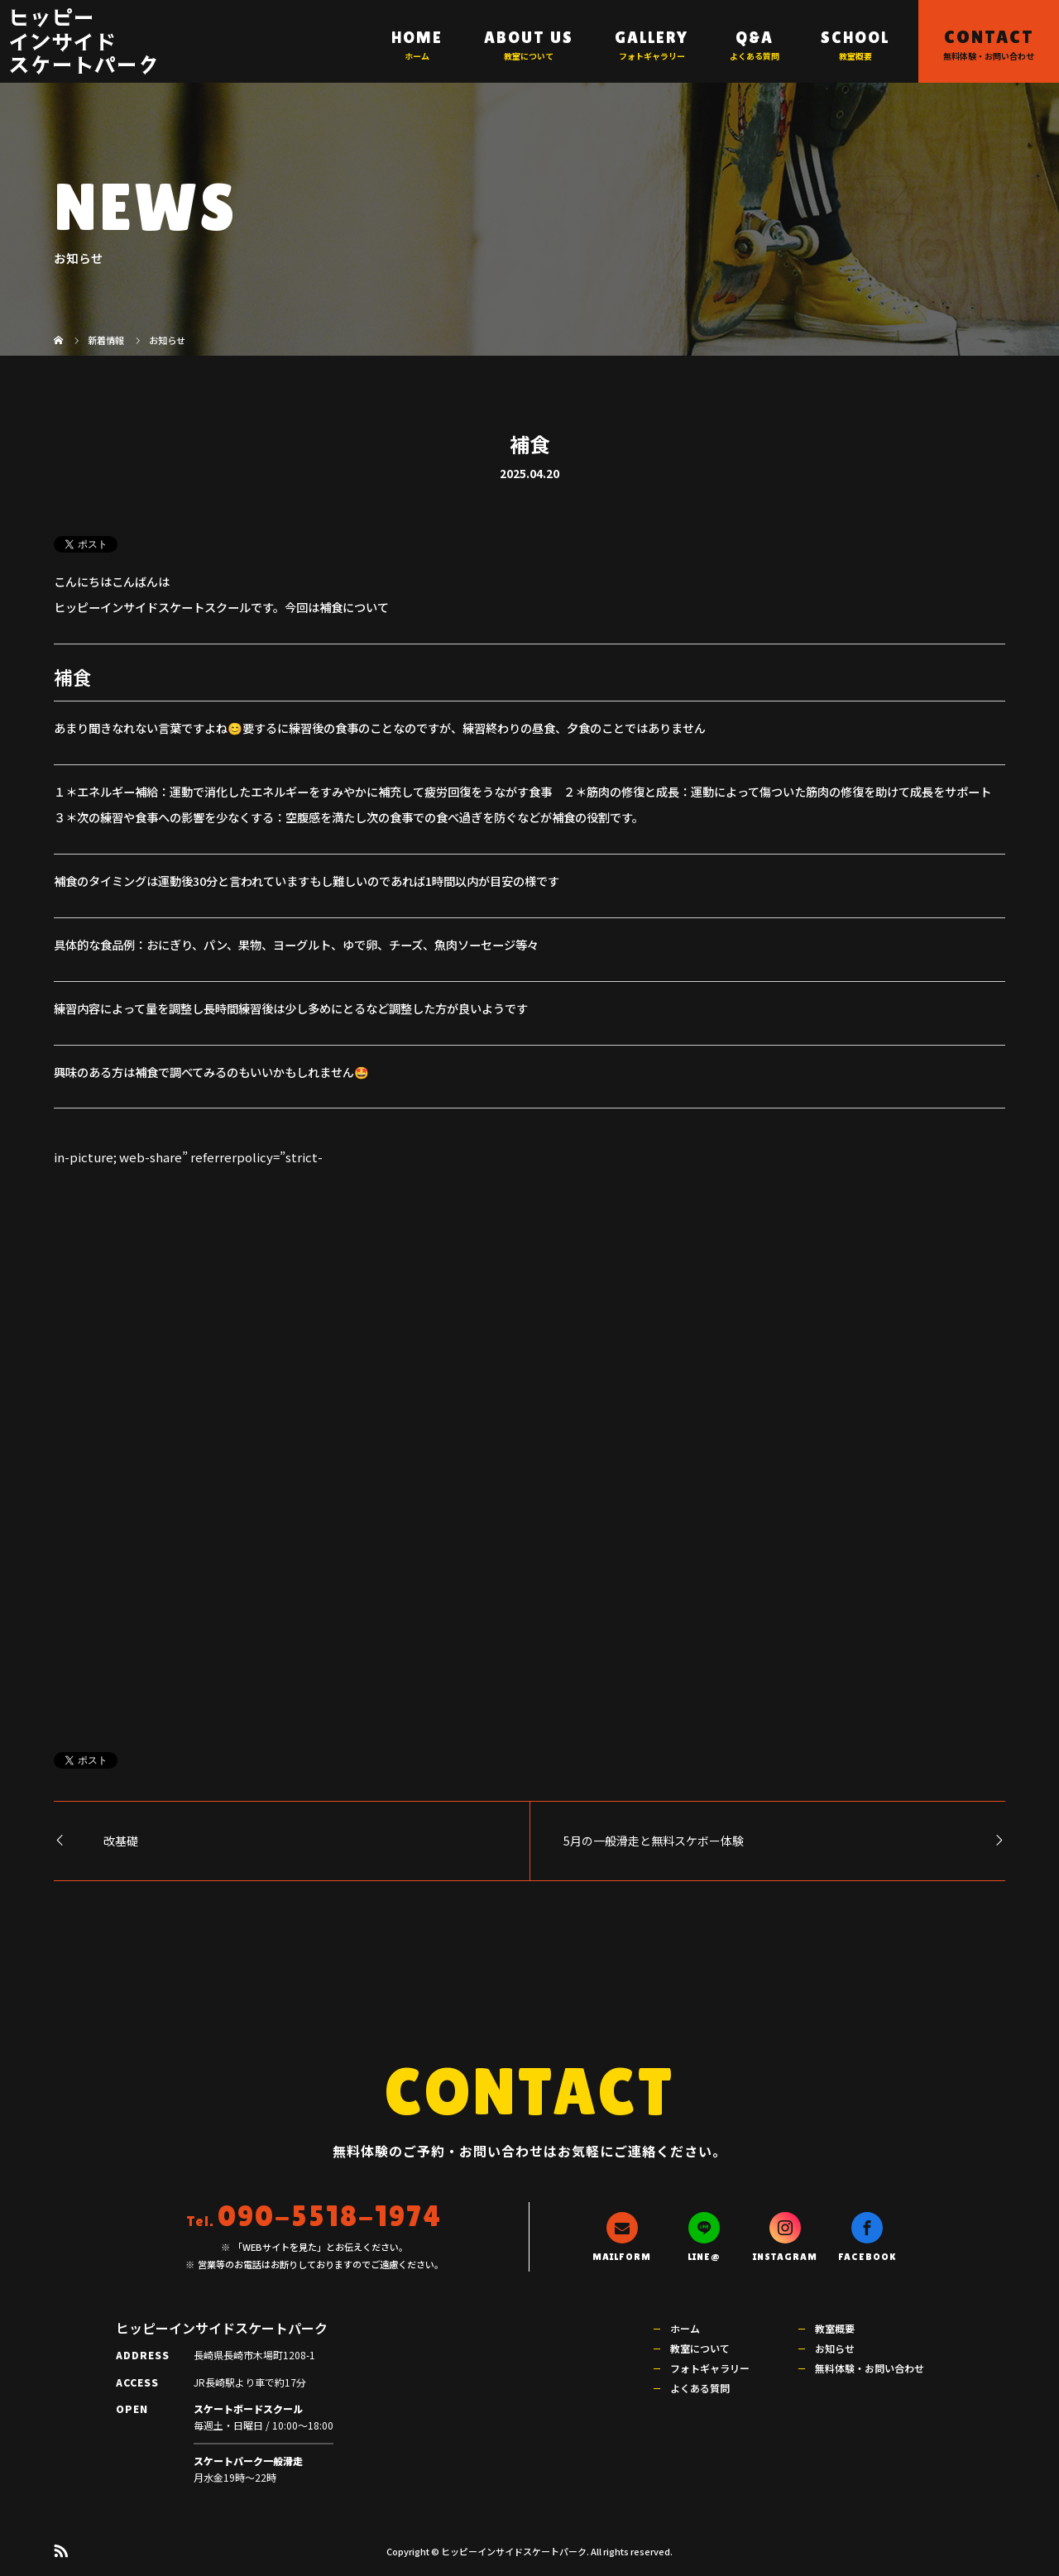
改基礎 (120, 1840)
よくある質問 (700, 2388)
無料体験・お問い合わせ (869, 2368)
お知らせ (835, 2348)
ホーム (685, 2328)
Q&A (755, 37)
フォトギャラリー (710, 2368)
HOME (417, 37)
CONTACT (989, 36)
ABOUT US (528, 37)
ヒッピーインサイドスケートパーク (83, 40)
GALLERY (651, 37)
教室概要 (835, 2328)
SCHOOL (855, 37)
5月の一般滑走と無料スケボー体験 (653, 1840)
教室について (700, 2348)
